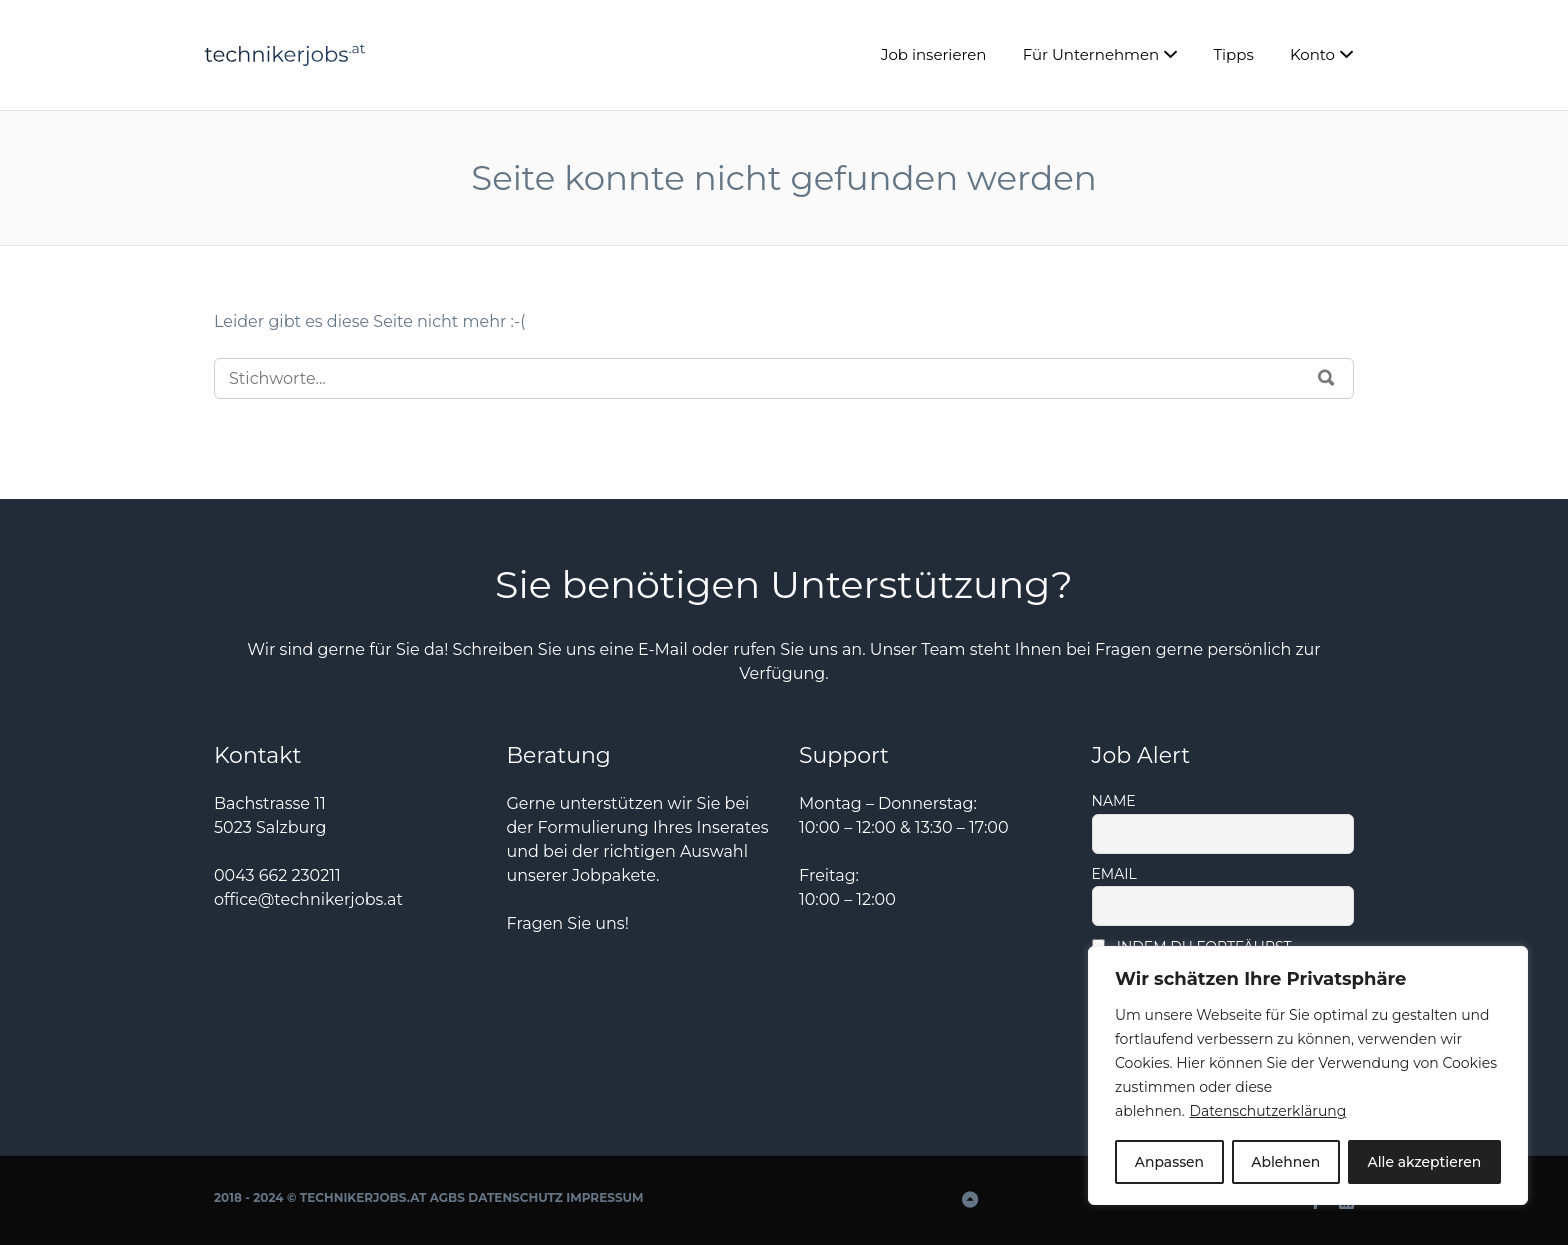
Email (1114, 874)
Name (1114, 801)
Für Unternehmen (1091, 54)
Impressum (604, 1197)
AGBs (447, 1197)
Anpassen (1169, 1162)
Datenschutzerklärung (1268, 1112)
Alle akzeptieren (1424, 1162)
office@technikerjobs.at (308, 899)
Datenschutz (515, 1197)
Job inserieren (934, 54)
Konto (1312, 54)
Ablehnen (1285, 1162)
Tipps (1233, 54)
